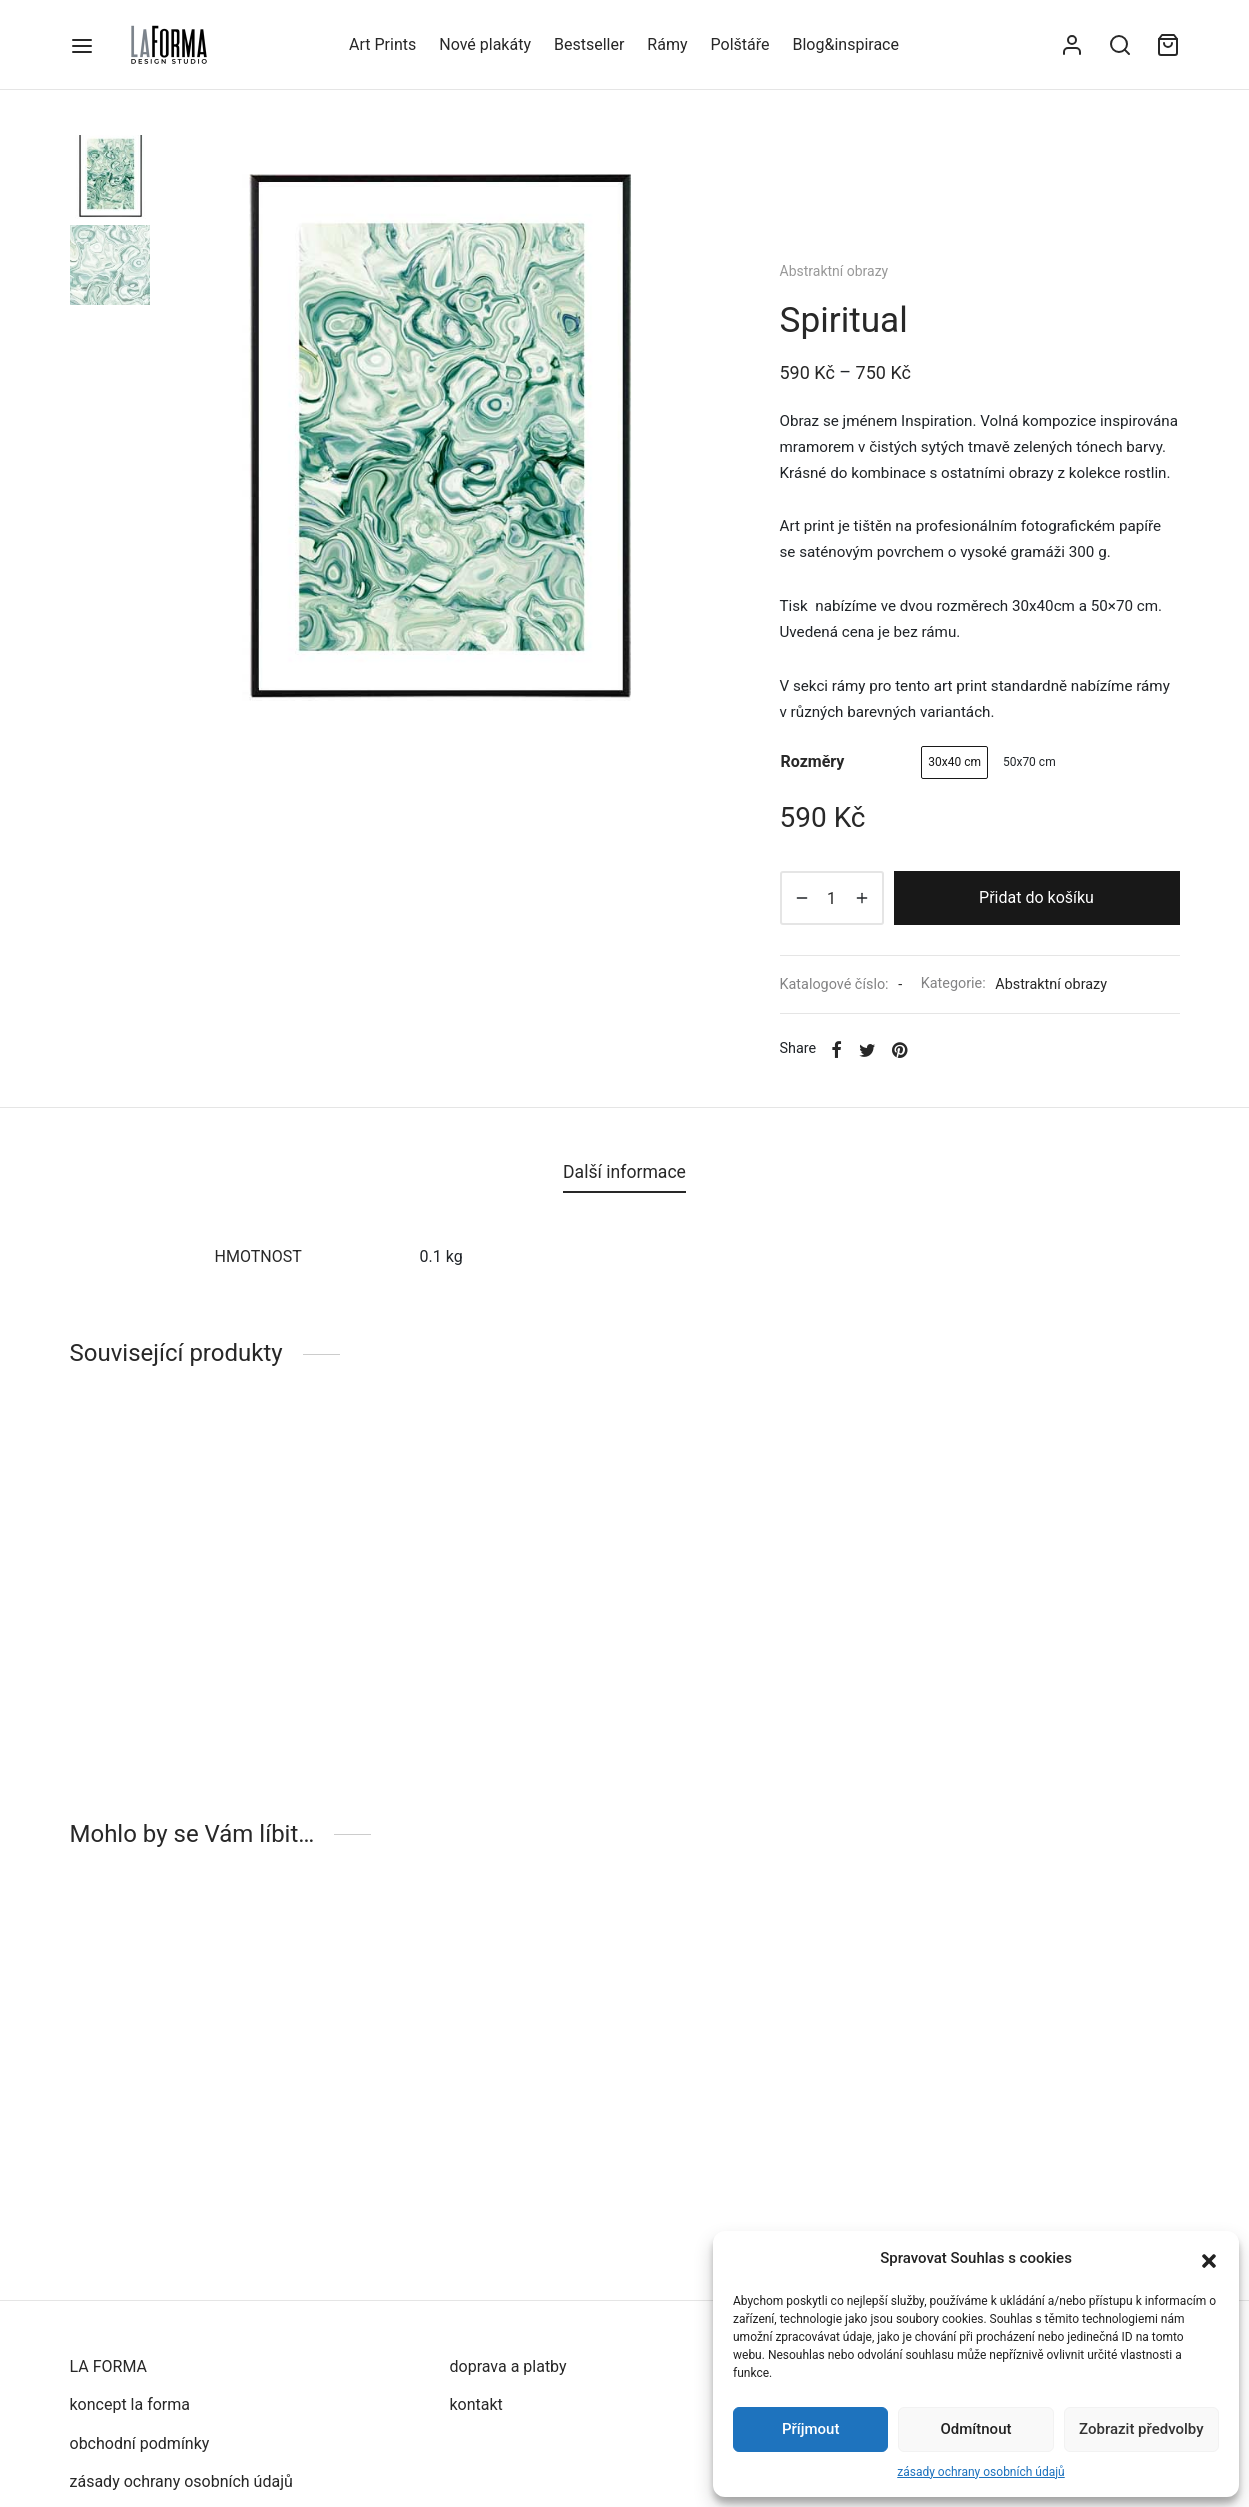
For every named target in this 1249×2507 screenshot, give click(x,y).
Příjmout (810, 2429)
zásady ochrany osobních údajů (980, 2472)
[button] (1209, 2259)
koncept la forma (130, 2404)
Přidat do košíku (1036, 897)
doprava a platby (508, 2366)
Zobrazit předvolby (1141, 2429)
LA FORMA (108, 2366)
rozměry (813, 761)
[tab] (624, 1173)
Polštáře (740, 44)
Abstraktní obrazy (834, 271)
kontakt (476, 2404)
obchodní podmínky (140, 2443)
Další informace (624, 1172)
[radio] (954, 762)
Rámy (667, 44)
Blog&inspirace (845, 44)
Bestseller (589, 44)
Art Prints (382, 44)
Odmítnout (976, 2429)
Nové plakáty (485, 44)
